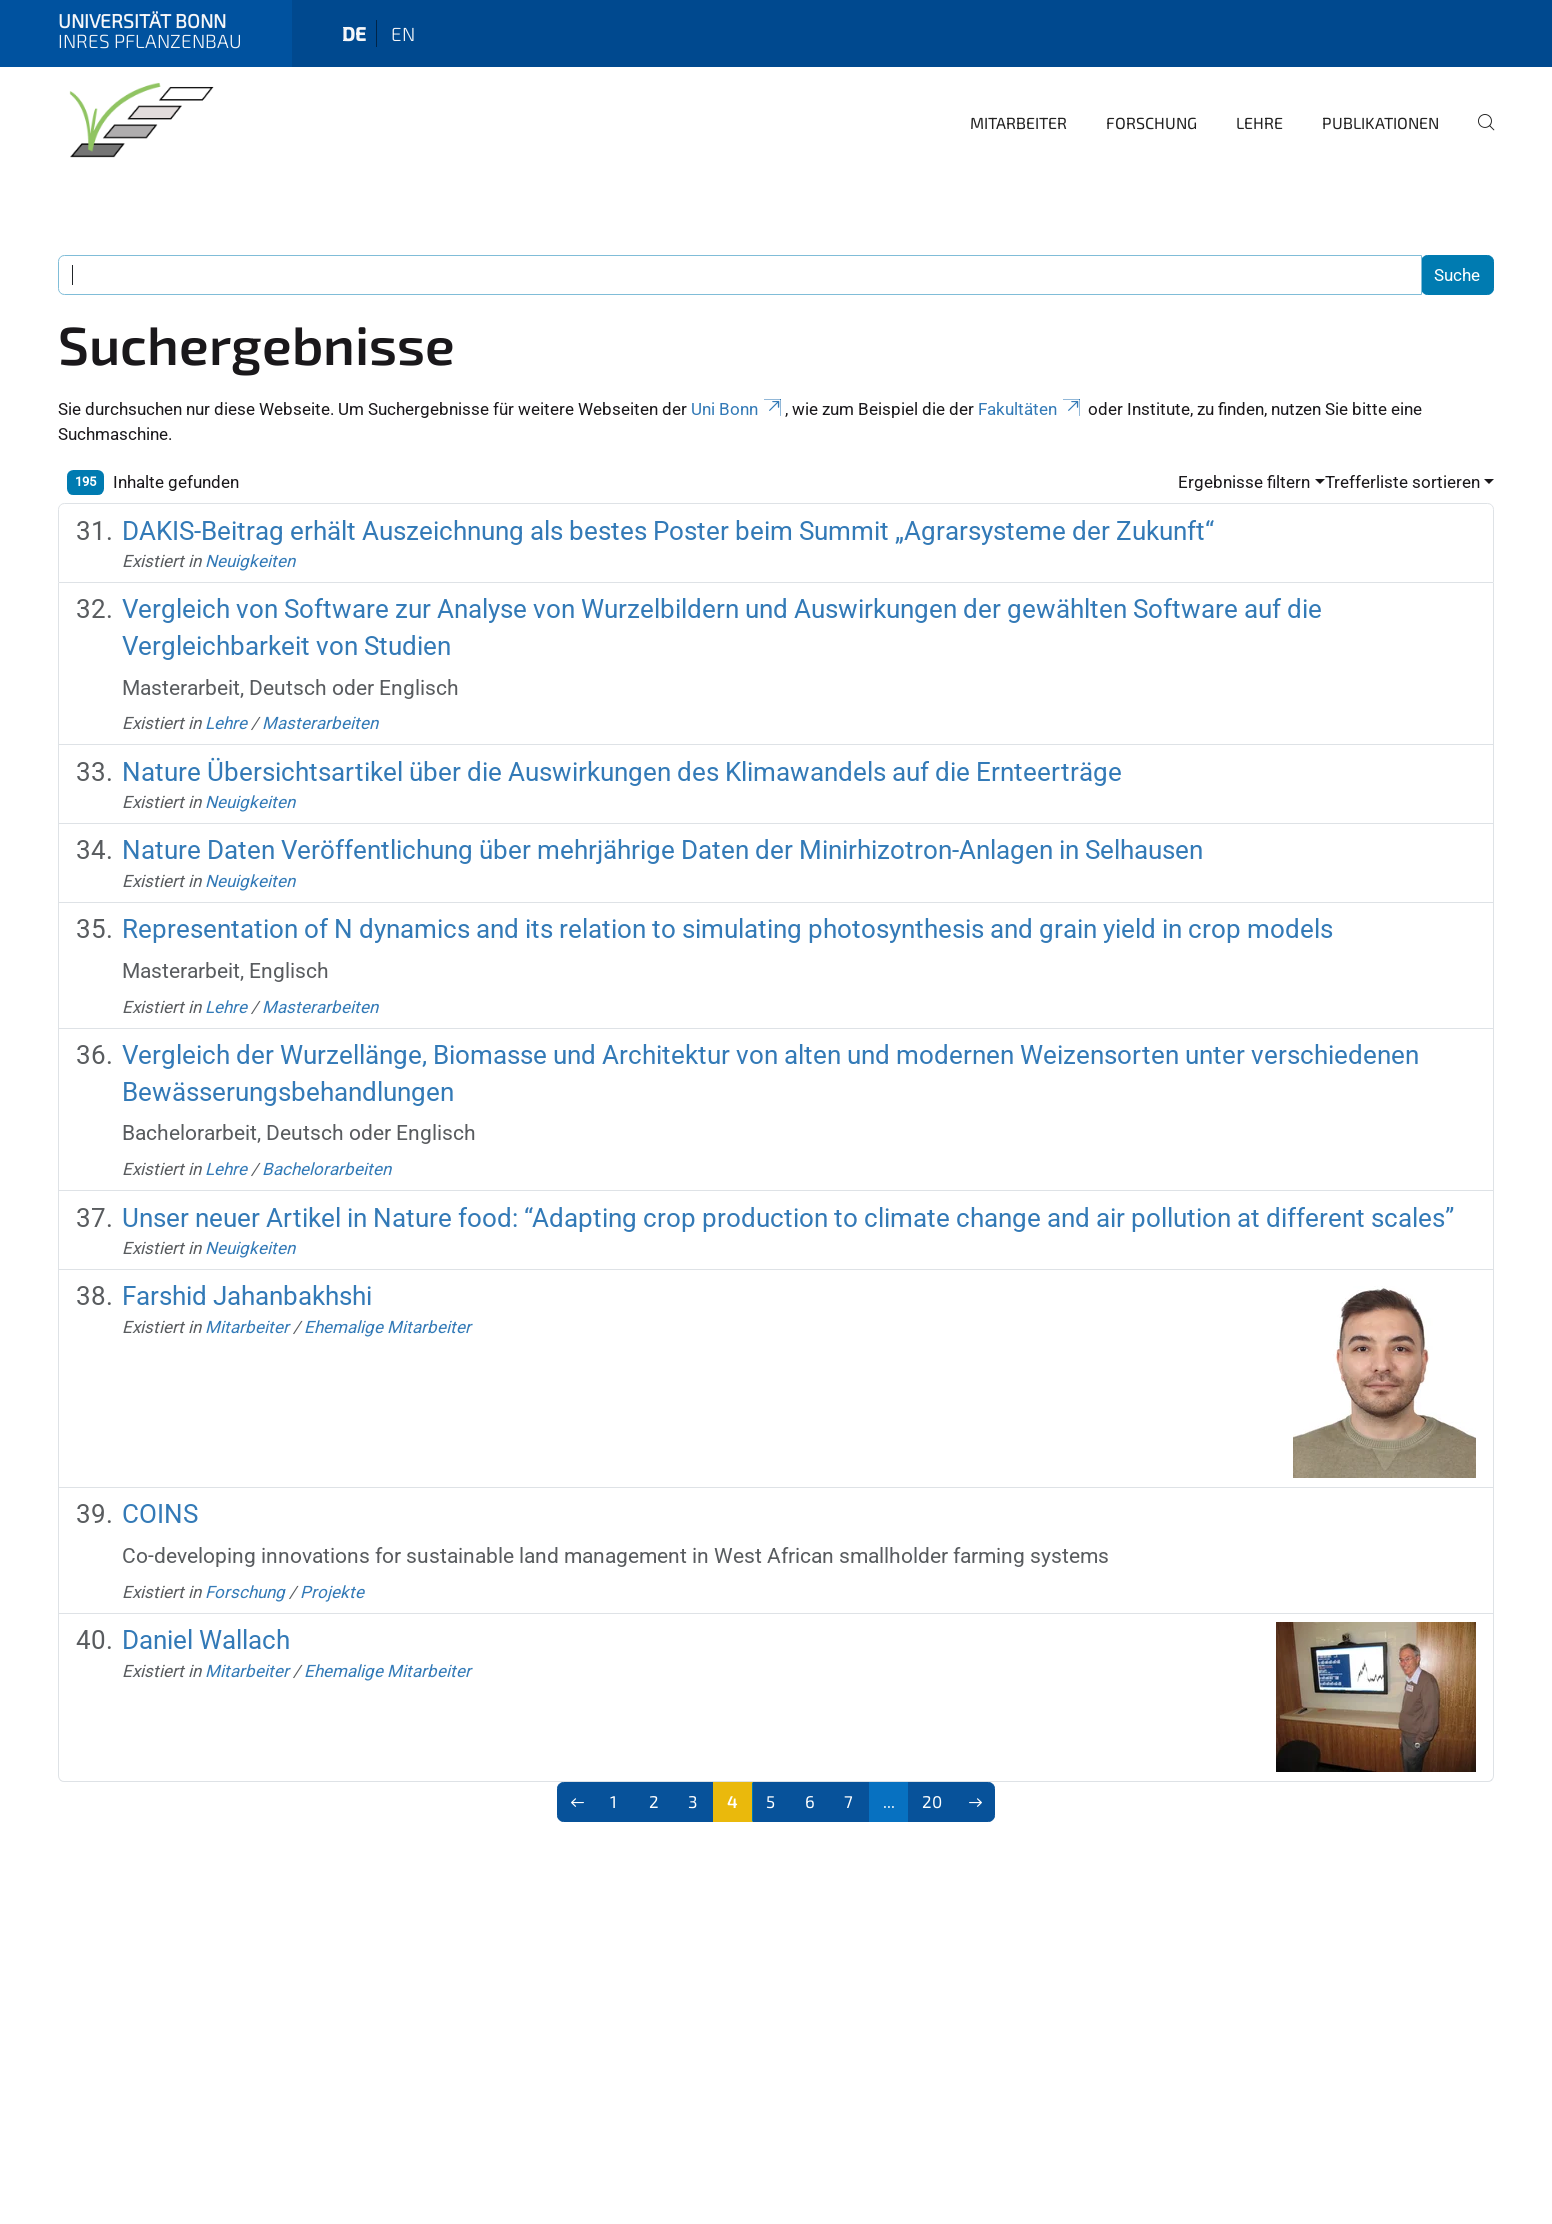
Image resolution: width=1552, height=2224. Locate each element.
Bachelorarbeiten (326, 1169)
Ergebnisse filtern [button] (1244, 482)
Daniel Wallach (206, 1640)
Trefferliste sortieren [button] (1402, 482)
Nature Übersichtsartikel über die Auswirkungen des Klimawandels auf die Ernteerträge (622, 772)
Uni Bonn (738, 409)
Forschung (1151, 122)
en (403, 33)
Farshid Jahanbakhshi (247, 1296)
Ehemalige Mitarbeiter (387, 1327)
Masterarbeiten (320, 723)
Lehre (1259, 122)
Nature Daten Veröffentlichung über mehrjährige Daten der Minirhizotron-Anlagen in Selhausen (662, 850)
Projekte (332, 1592)
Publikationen (1380, 122)
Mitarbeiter (1018, 122)
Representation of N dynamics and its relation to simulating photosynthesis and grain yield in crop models (727, 929)
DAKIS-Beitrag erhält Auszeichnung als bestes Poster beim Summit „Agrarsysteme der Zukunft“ (668, 531)
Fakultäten (1031, 409)
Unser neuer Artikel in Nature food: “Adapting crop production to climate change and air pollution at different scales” (788, 1218)
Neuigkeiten (250, 561)
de (354, 33)
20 (932, 1801)
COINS (160, 1514)
